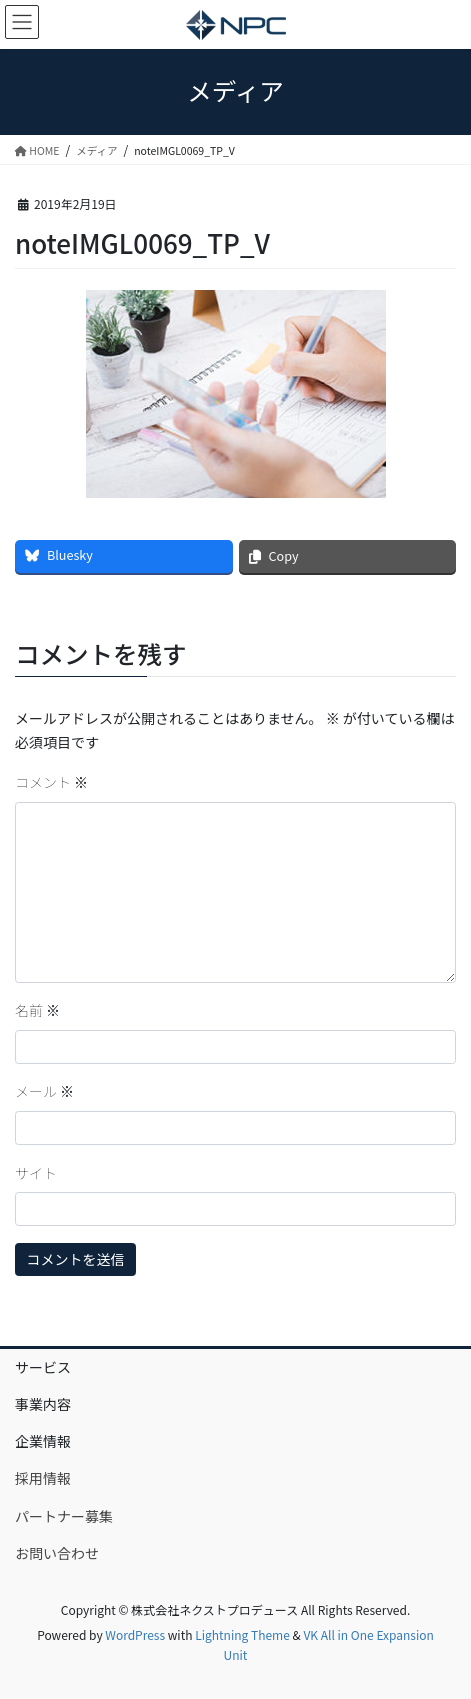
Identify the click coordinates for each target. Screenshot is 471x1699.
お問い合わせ (57, 1553)
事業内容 (43, 1404)
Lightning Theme (242, 1634)
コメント (51, 782)
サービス (43, 1367)
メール (44, 1091)
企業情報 (43, 1441)
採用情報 (43, 1478)
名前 (37, 1010)
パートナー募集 (64, 1516)
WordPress (135, 1634)
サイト (36, 1173)
